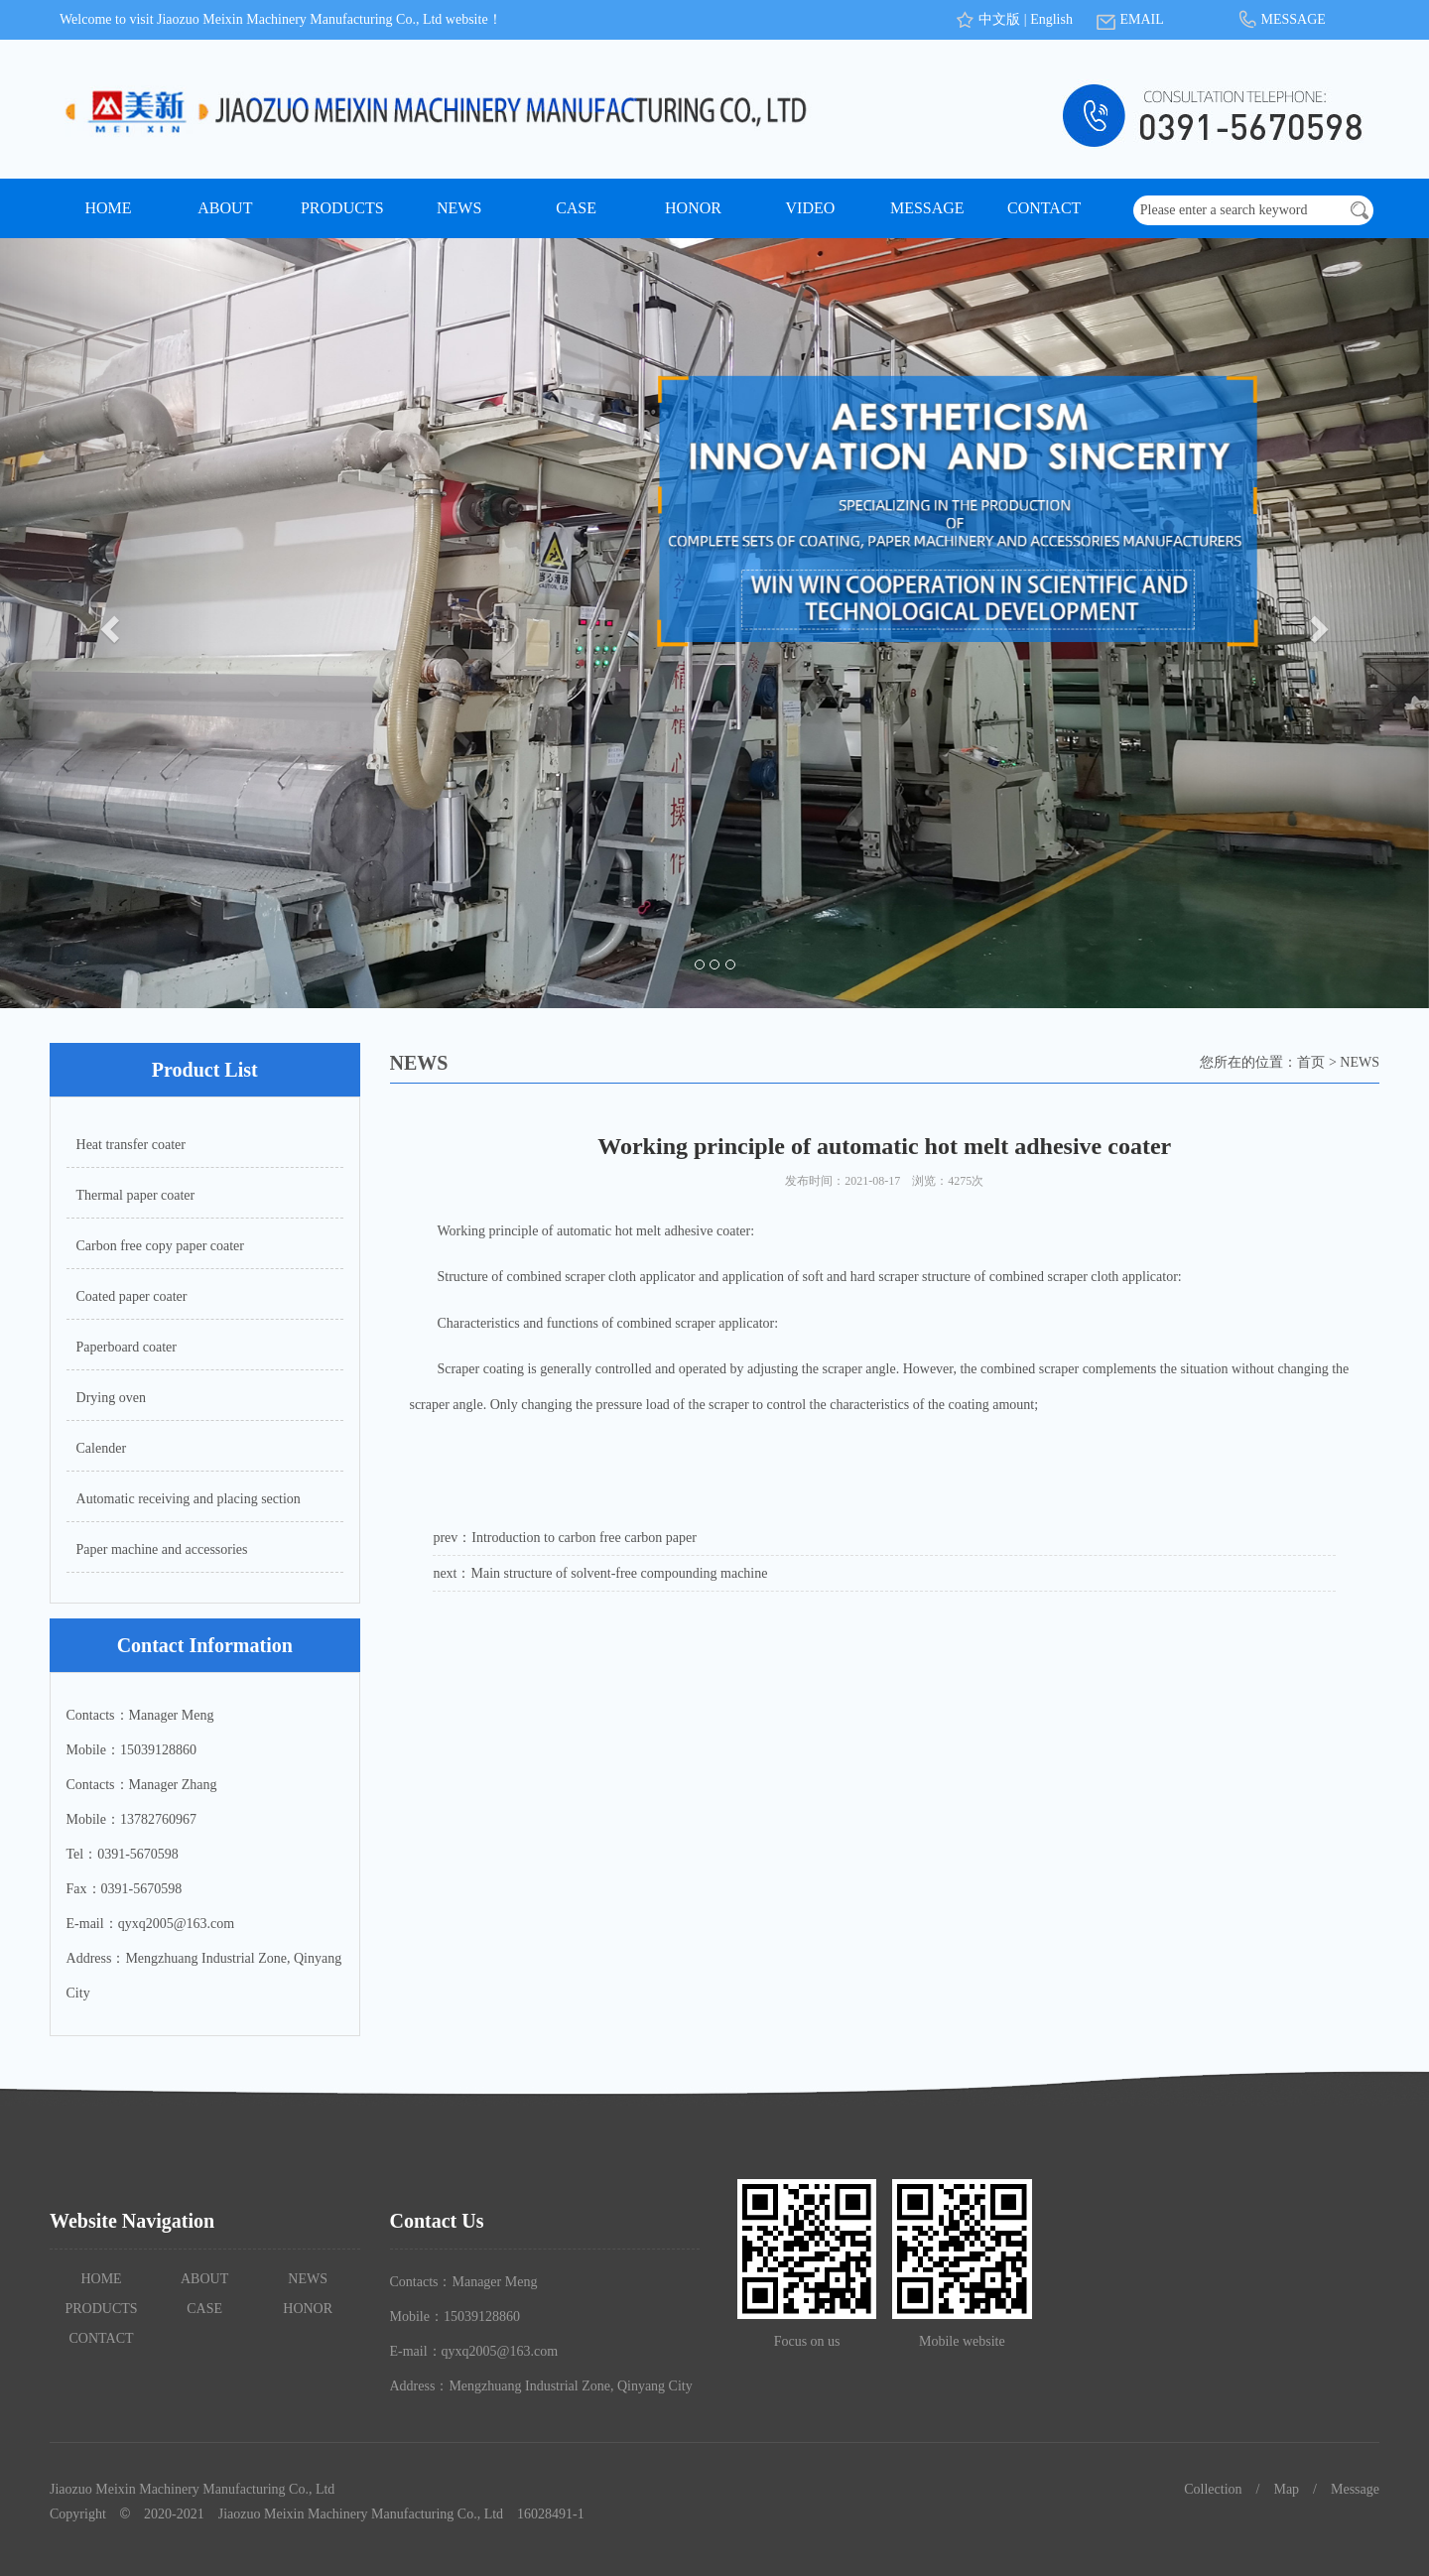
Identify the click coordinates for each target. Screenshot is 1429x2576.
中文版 (999, 19)
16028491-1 (551, 2514)
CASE (576, 207)
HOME (107, 207)
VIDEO (811, 207)
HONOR (693, 207)
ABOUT (224, 207)
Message (1355, 2489)
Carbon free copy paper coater (160, 1245)
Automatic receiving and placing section (188, 1498)
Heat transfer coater (131, 1144)
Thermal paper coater (135, 1195)
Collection (1212, 2489)
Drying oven (111, 1397)
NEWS (459, 207)
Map (1286, 2489)
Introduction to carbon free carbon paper (584, 1537)
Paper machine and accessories (162, 1549)
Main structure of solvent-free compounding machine (619, 1573)
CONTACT (1044, 207)
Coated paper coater (132, 1296)
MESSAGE (1292, 19)
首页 (1311, 1062)
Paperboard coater (126, 1347)
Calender (101, 1448)
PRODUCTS (342, 207)
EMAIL (1141, 19)
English (1051, 19)
